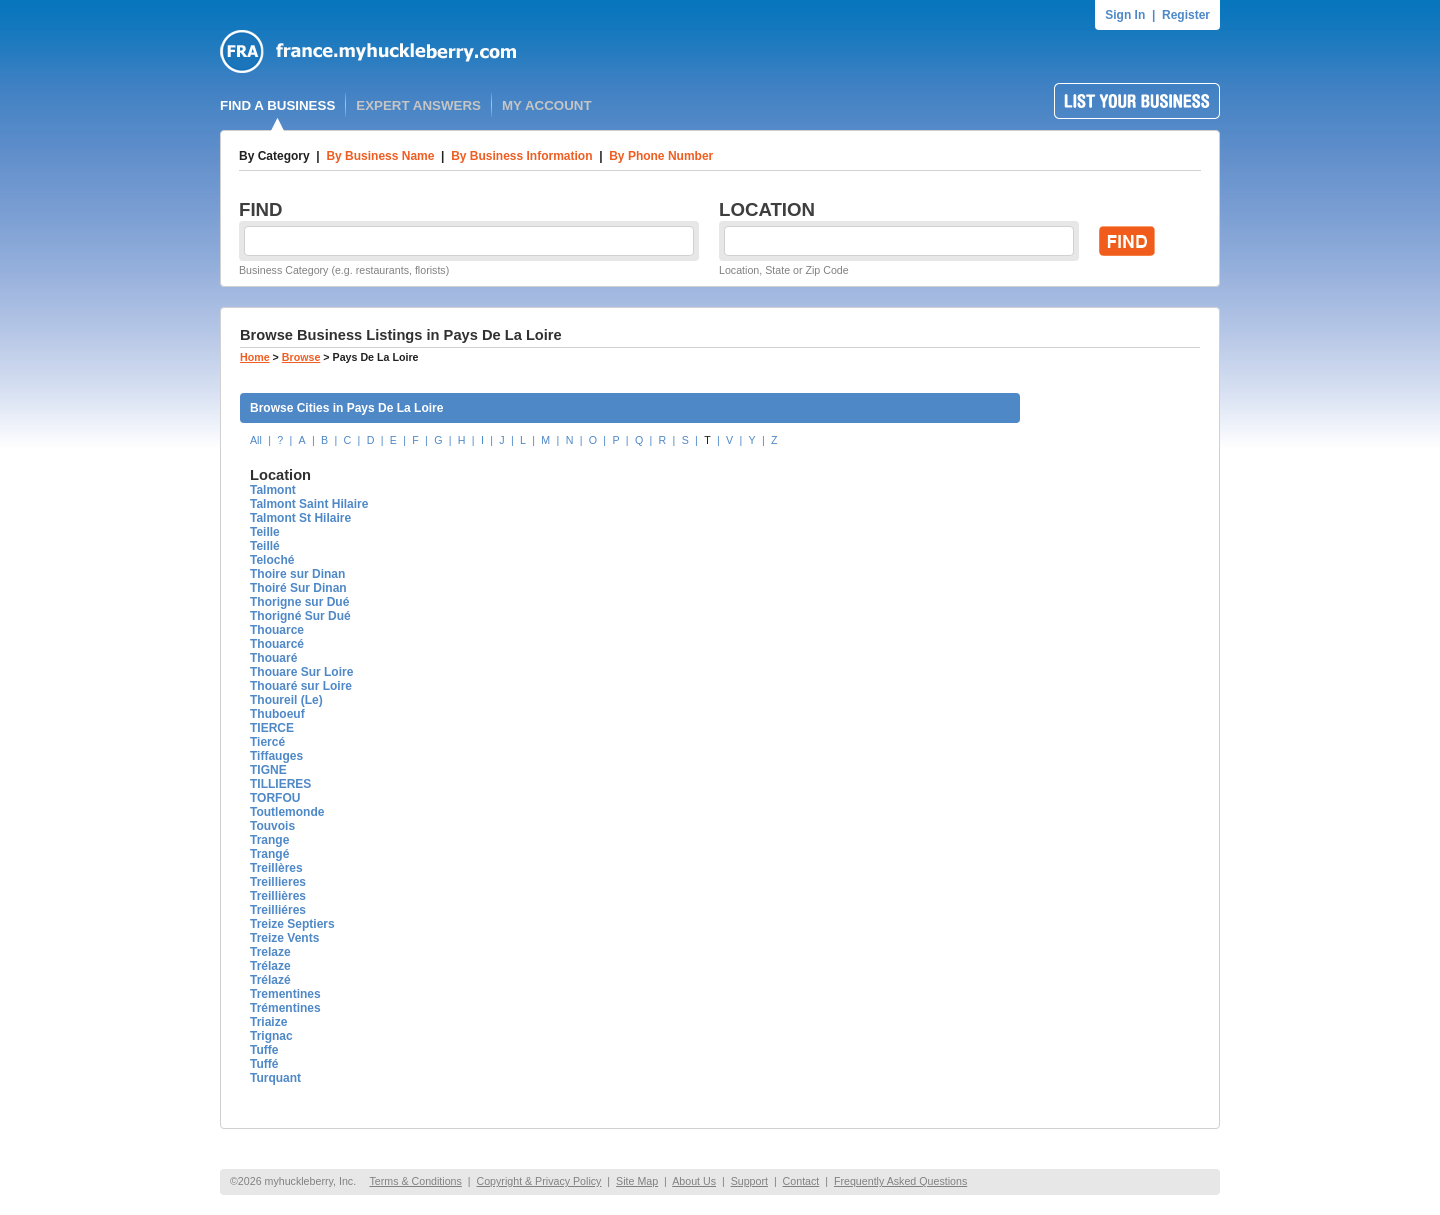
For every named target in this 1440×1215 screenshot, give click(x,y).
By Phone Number (661, 156)
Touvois (272, 826)
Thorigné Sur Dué (300, 616)
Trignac (271, 1036)
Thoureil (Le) (286, 700)
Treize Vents (284, 938)
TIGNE (268, 770)
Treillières (278, 896)
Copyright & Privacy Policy (538, 1181)
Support (749, 1181)
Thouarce (277, 630)
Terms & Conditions (415, 1181)
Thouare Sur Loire (301, 672)
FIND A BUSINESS (277, 105)
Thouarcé (277, 644)
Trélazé (270, 980)
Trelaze (270, 952)
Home (255, 357)
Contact (801, 1181)
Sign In (1125, 15)
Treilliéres (278, 910)
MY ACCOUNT (547, 105)
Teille (265, 532)
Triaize (268, 1022)
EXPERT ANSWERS (418, 105)
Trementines (285, 994)
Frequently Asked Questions (900, 1181)
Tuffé (264, 1064)
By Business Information (521, 156)
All (256, 440)
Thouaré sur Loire (301, 686)
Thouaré (273, 658)
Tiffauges (276, 756)
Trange (269, 840)
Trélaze (270, 966)
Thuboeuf (277, 714)
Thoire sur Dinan (297, 574)
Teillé (265, 546)
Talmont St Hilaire (300, 518)
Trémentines (285, 1008)
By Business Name (380, 156)
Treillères (276, 868)
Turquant (275, 1078)
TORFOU (275, 798)
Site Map (637, 1181)
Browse (301, 357)
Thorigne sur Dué (299, 602)
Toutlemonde (287, 812)
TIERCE (272, 728)
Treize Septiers (292, 924)
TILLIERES (280, 784)
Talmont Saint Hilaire (309, 504)
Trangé (269, 854)
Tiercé (267, 742)
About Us (694, 1181)
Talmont (273, 490)
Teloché (272, 560)
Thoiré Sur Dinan (298, 588)
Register (1186, 15)
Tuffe (264, 1050)
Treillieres (278, 882)
